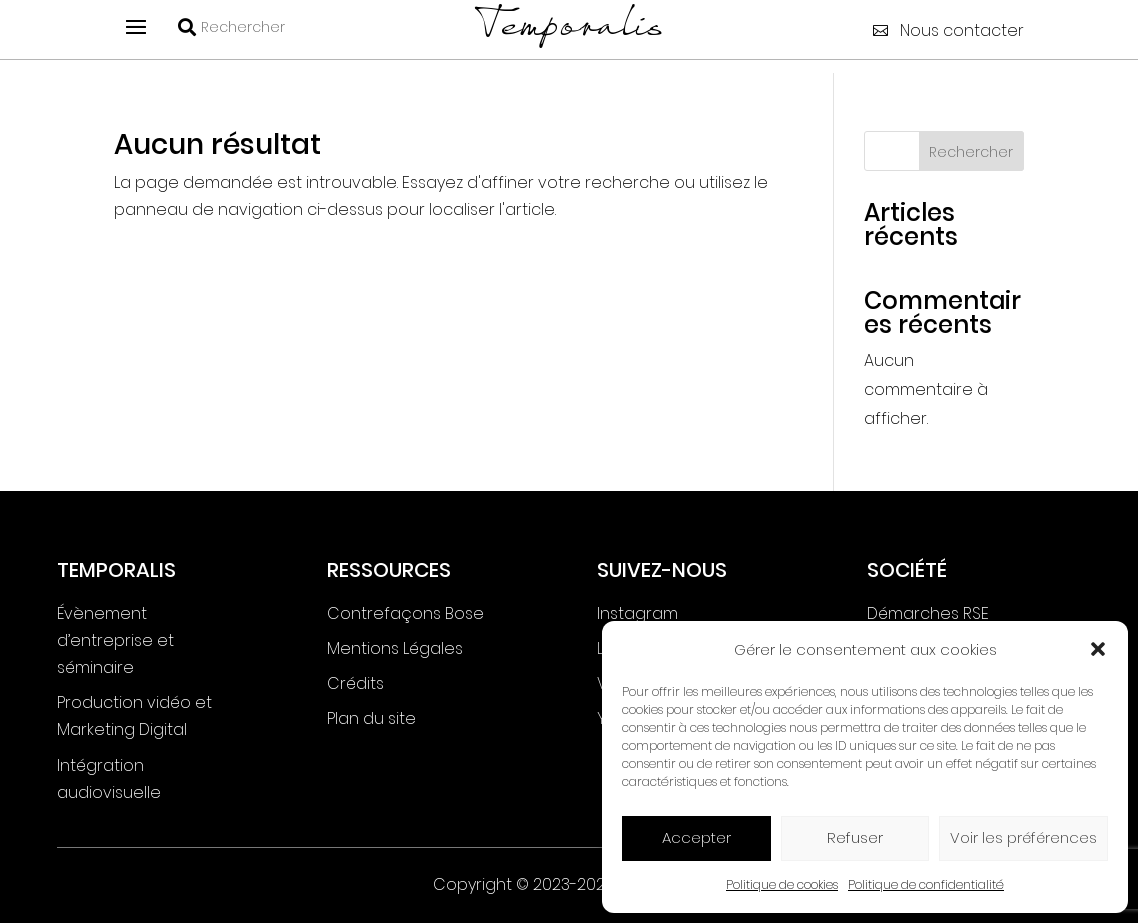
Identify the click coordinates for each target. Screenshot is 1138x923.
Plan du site (371, 718)
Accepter (696, 837)
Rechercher (971, 152)
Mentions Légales (395, 648)
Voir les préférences (1023, 837)
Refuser (855, 837)
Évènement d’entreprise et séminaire (115, 640)
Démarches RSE (928, 613)
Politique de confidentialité (926, 884)
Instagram (637, 613)
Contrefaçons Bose (405, 613)
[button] (1098, 649)
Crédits (355, 683)
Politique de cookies (782, 884)
